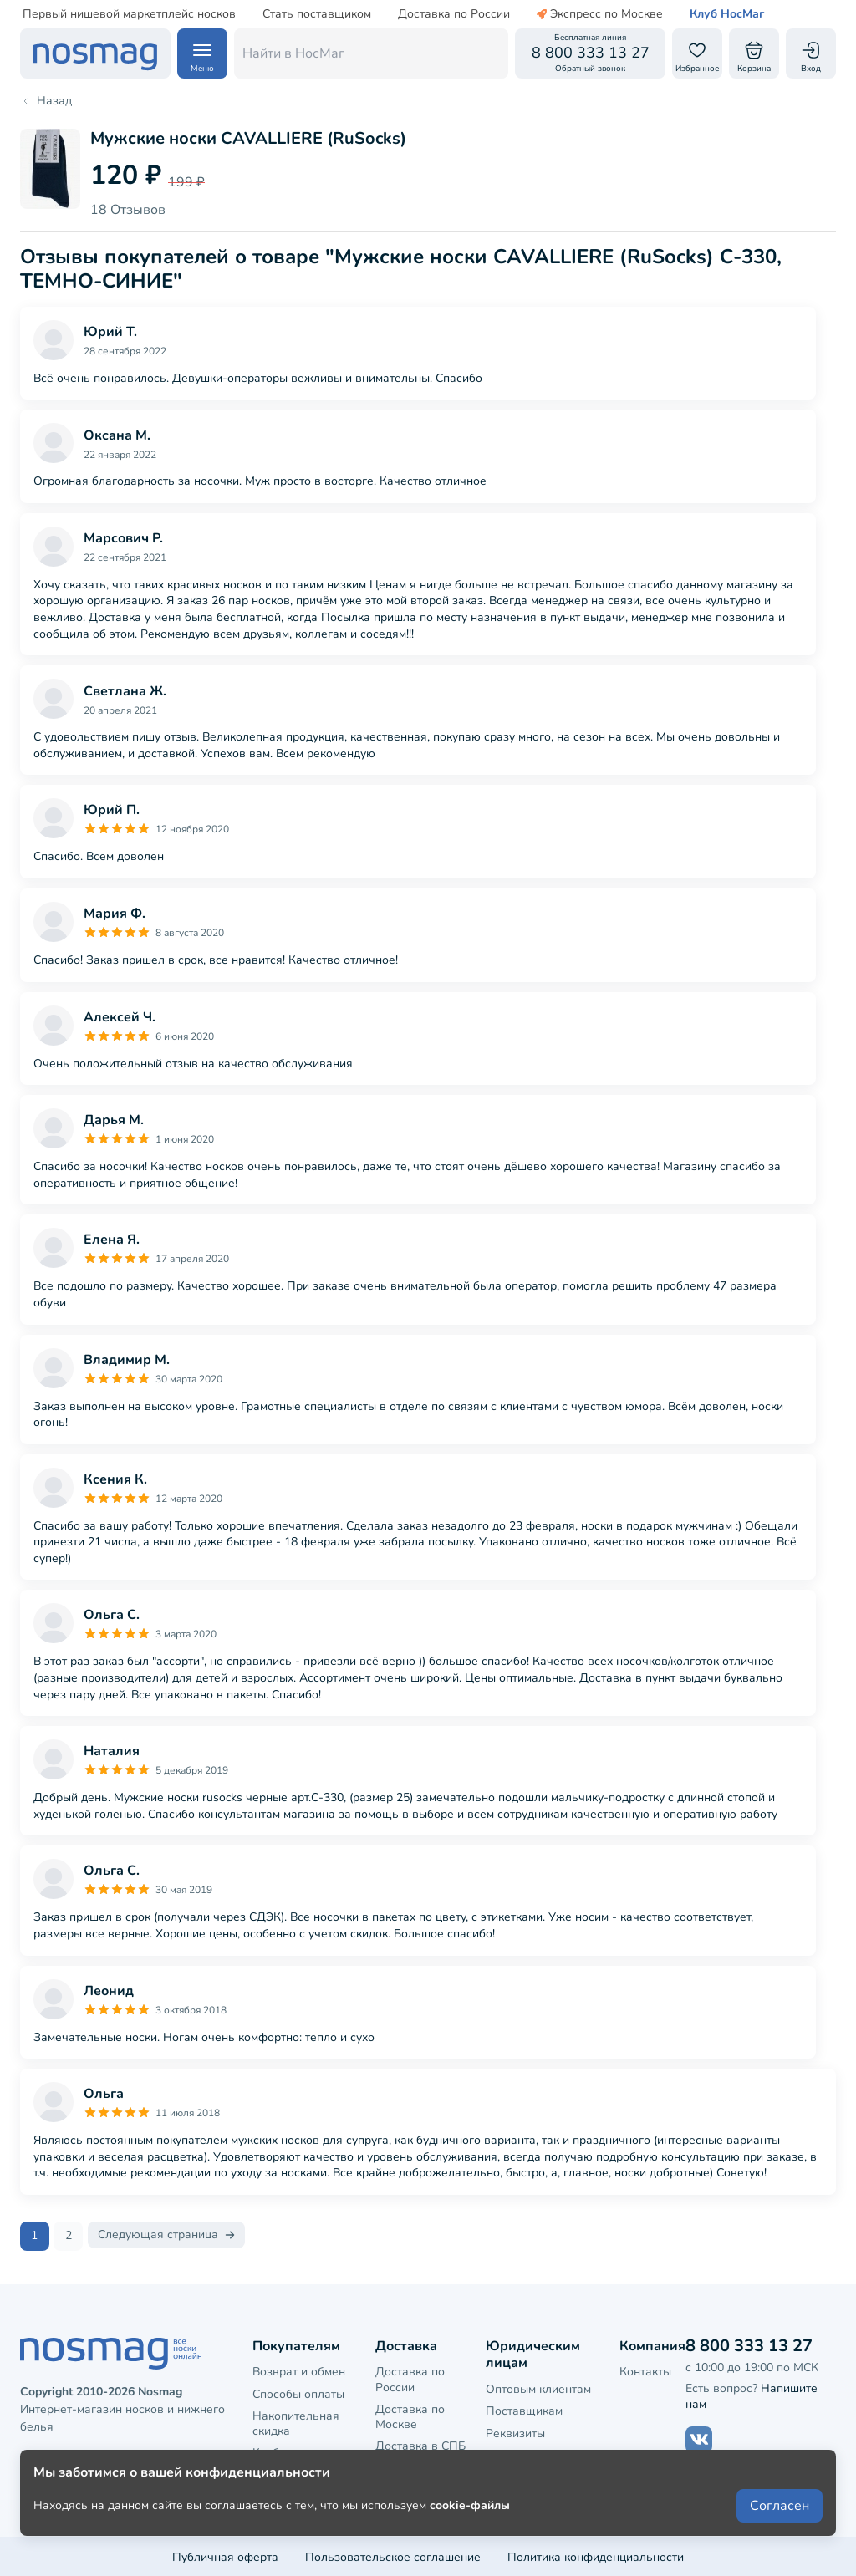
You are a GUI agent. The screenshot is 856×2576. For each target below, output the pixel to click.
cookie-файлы (470, 2519)
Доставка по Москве (410, 2414)
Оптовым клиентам (538, 2387)
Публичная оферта (225, 2555)
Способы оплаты (298, 2392)
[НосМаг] (95, 53)
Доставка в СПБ (420, 2444)
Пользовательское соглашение (393, 2555)
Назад (46, 101)
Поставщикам (524, 2409)
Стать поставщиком (316, 14)
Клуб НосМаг (727, 14)
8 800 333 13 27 (749, 2343)
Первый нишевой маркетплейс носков (129, 14)
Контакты (645, 2370)
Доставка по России (454, 14)
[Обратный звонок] (590, 53)
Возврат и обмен (298, 2370)
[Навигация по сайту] (202, 53)
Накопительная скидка (295, 2420)
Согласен (779, 2519)
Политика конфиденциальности (595, 2555)
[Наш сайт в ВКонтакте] (698, 2437)
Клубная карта (293, 2451)
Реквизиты (515, 2431)
